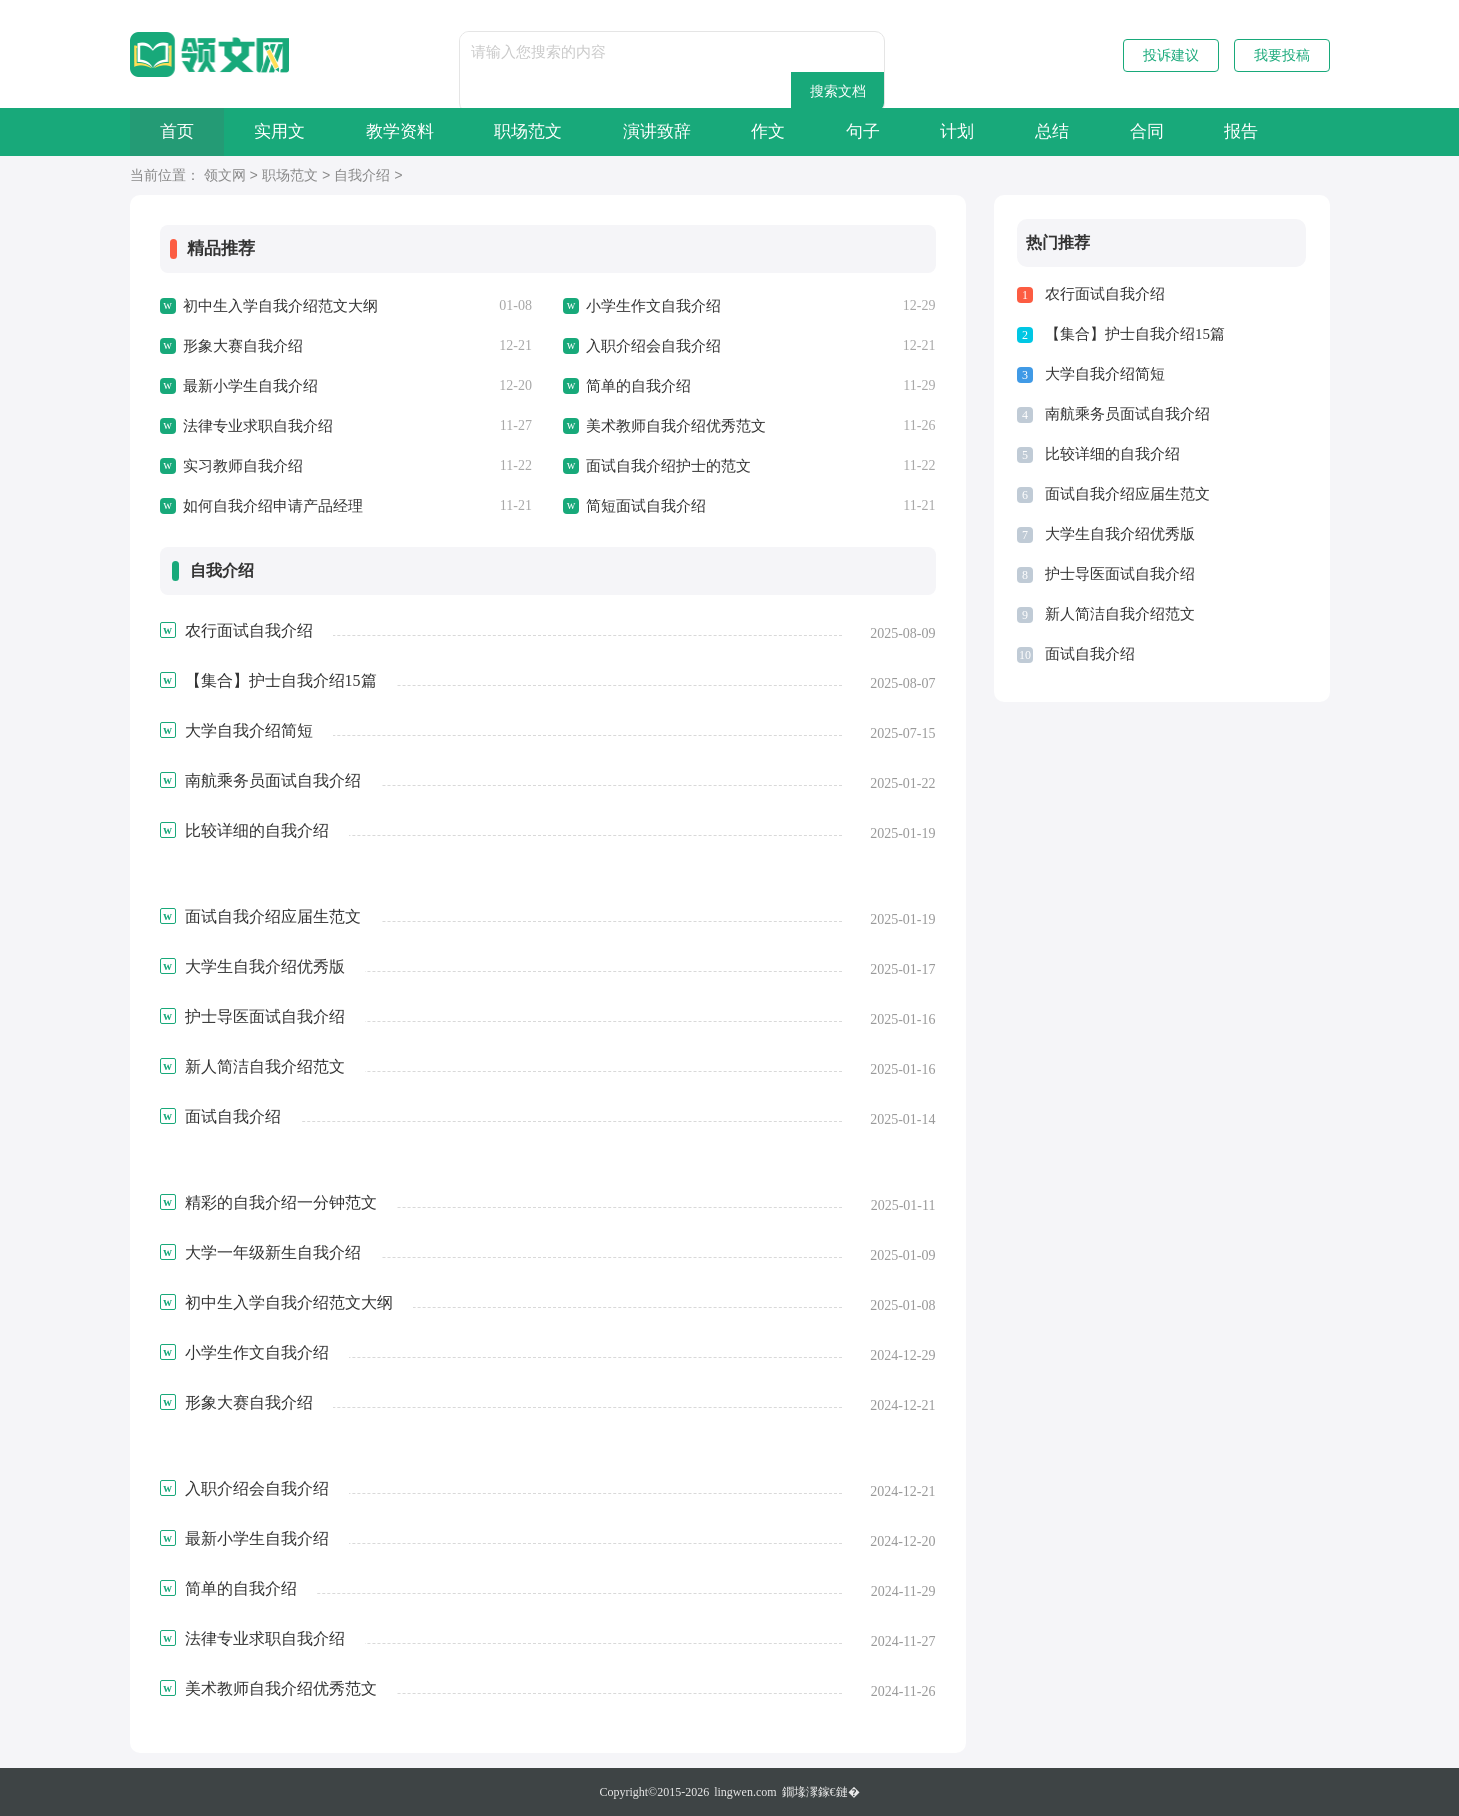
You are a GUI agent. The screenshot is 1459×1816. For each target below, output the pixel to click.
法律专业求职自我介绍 (258, 426)
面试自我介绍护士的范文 (668, 466)
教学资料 (404, 131)
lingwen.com (745, 1792)
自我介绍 (362, 176)
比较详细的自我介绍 (1112, 454)
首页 (178, 131)
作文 (777, 131)
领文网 (225, 176)
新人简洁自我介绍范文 (1120, 614)
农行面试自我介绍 (1105, 294)
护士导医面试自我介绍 (1120, 574)
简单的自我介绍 (638, 386)
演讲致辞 (664, 131)
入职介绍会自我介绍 (653, 346)
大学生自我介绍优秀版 (1120, 534)
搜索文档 (875, 51)
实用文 (282, 131)
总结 (1065, 131)
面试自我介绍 (1090, 654)
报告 (1257, 131)
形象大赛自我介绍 (243, 346)
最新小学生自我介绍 (250, 386)
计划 (969, 131)
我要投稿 (1282, 55)
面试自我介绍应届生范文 (1127, 494)
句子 (873, 131)
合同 (1161, 131)
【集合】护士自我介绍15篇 (1135, 334)
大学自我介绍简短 (1105, 374)
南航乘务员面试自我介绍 (1127, 414)
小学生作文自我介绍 (653, 306)
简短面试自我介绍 (646, 506)
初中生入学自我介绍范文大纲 (280, 306)
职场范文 (534, 131)
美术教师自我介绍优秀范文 (676, 426)
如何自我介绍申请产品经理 (273, 506)
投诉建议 (1171, 55)
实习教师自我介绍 (243, 466)
